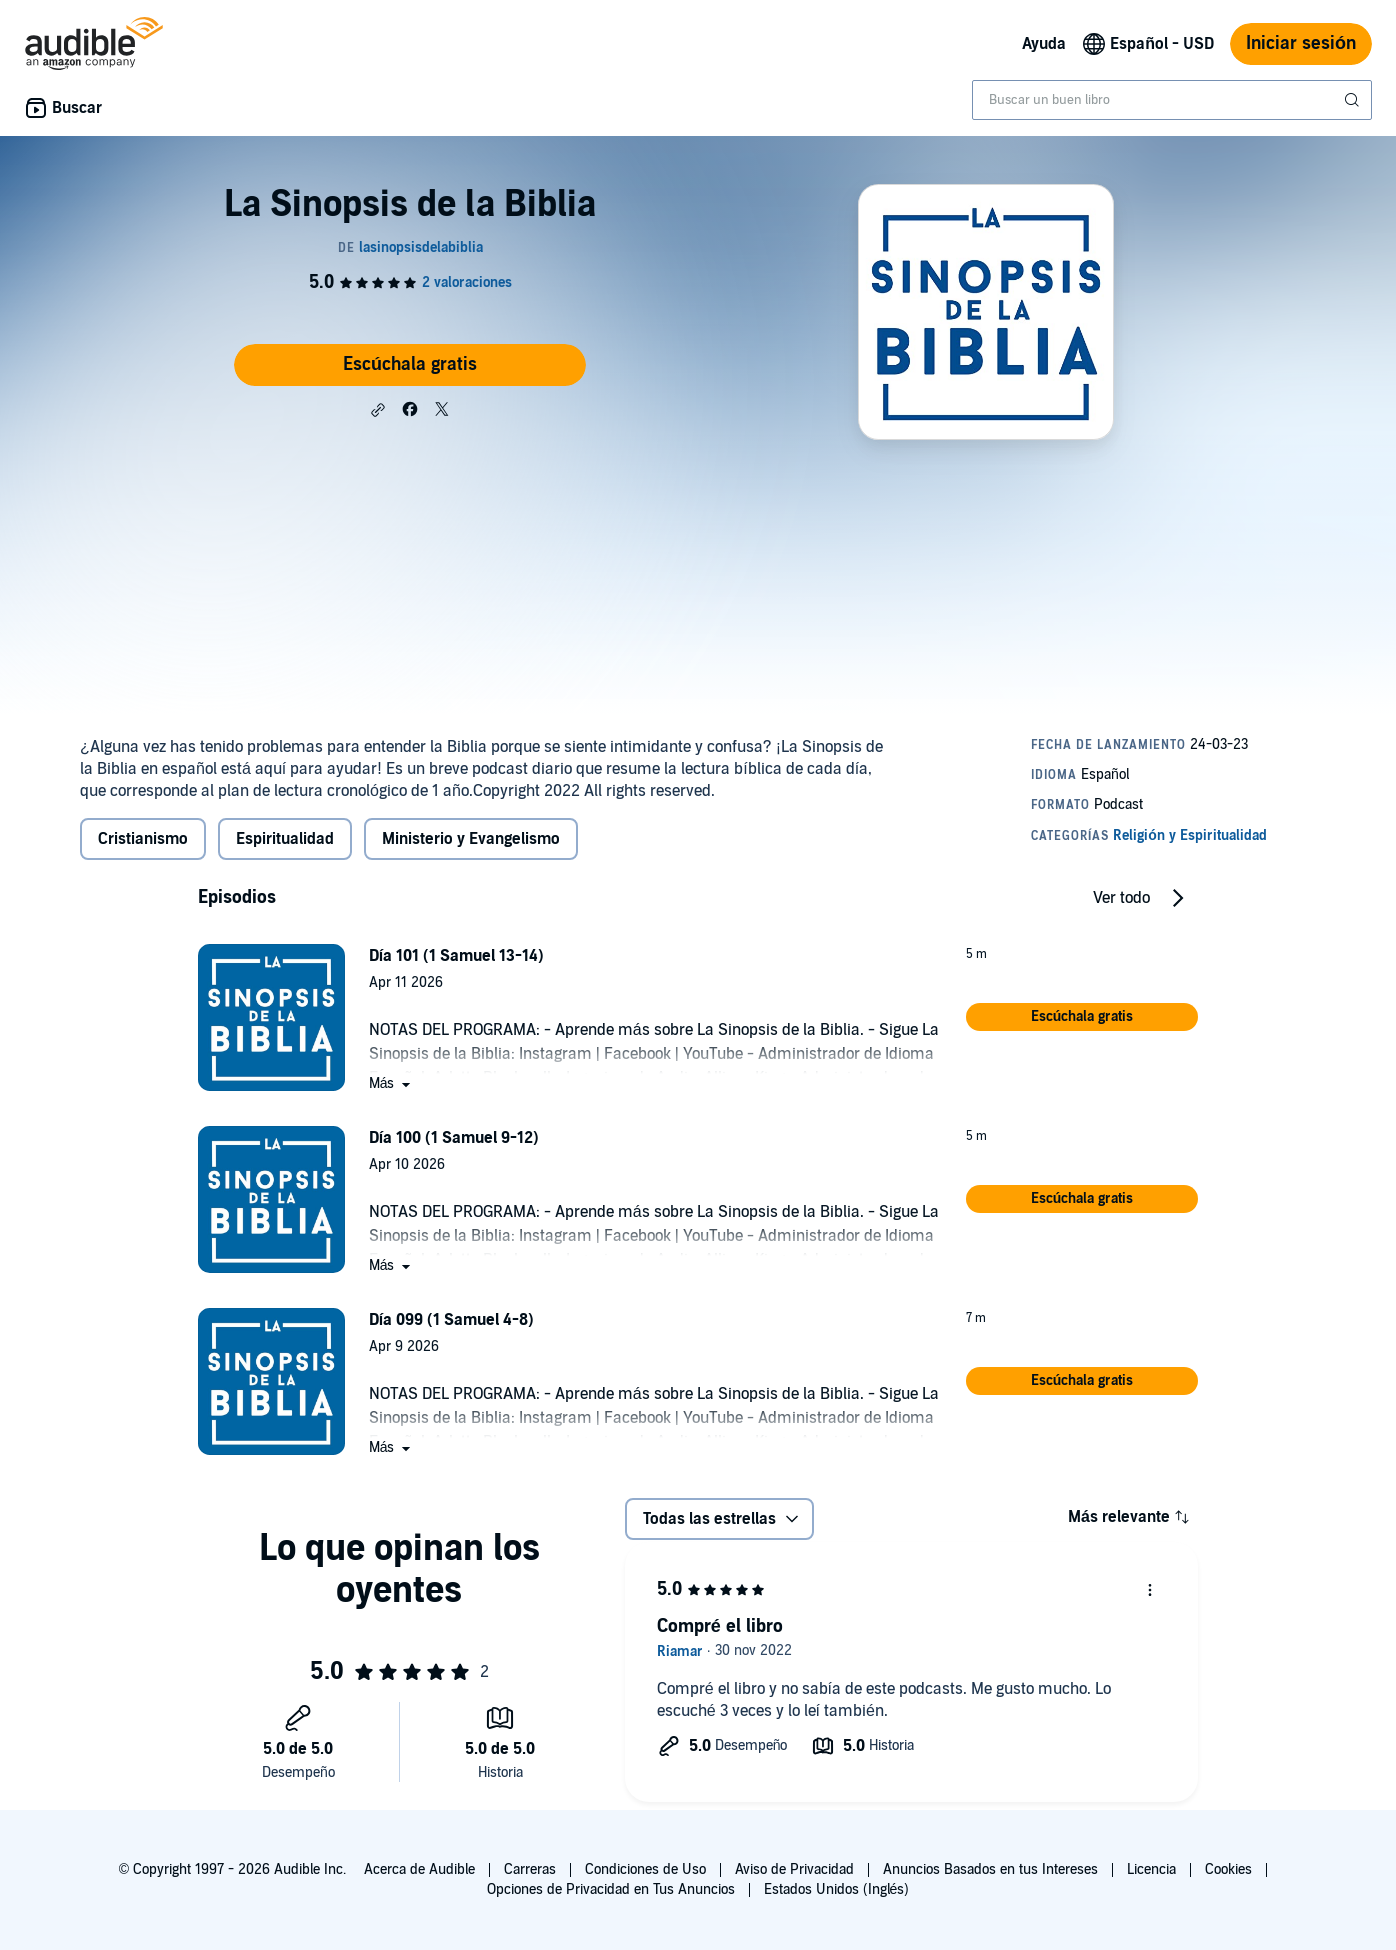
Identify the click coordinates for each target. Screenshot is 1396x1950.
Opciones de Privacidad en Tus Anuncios (611, 1889)
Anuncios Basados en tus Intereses (990, 1869)
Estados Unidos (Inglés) (837, 1889)
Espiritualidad (285, 839)
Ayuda (1044, 44)
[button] (378, 410)
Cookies (1228, 1869)
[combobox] (1172, 100)
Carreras (530, 1869)
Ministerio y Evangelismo (471, 839)
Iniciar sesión (1301, 43)
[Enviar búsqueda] (1354, 100)
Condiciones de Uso (645, 1869)
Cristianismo (143, 839)
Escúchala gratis (410, 364)
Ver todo (1121, 898)
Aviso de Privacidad (794, 1869)
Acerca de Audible (419, 1869)
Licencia (1151, 1869)
